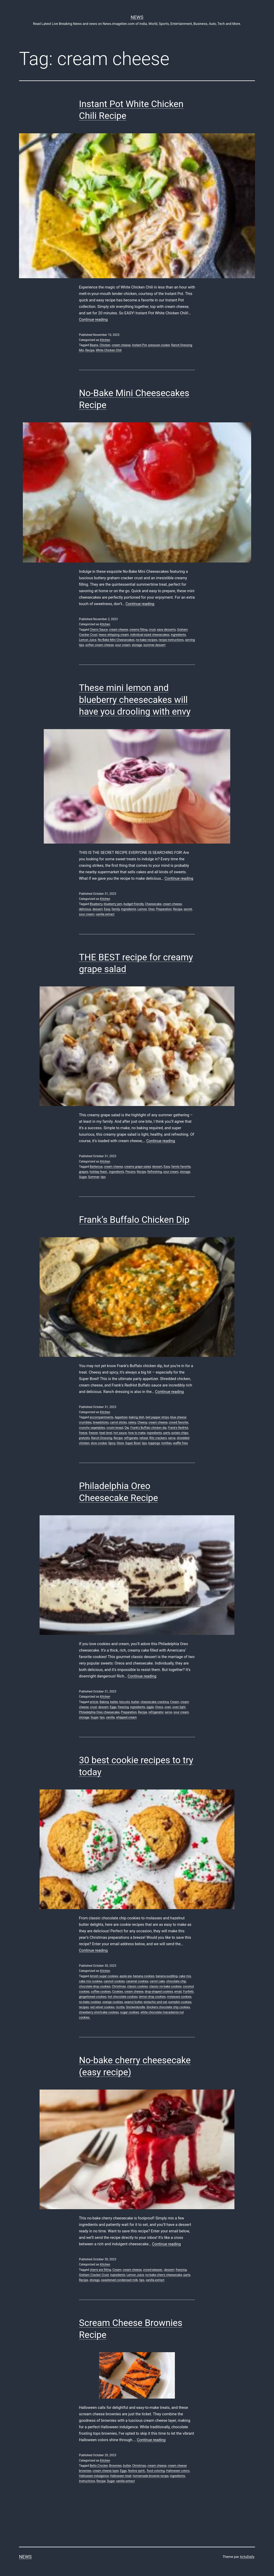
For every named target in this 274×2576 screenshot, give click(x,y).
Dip (127, 1427)
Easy (107, 909)
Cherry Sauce (99, 629)
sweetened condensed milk (119, 2280)
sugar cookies (129, 2012)
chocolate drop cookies (95, 1986)
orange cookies (112, 2002)
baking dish (136, 1417)
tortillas (166, 1443)
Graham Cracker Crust (94, 2275)
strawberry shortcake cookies (99, 2012)
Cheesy (142, 1422)
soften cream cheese (99, 645)
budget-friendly (133, 904)
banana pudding (167, 1976)
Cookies (117, 1991)
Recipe (89, 350)
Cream (174, 1702)
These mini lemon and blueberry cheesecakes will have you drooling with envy (135, 699)
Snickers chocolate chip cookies (168, 2007)
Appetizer (121, 1417)
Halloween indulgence (94, 2476)
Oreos (159, 1707)
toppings (154, 1443)
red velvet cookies (102, 2007)
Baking (104, 1702)
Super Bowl (132, 1443)
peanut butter (133, 2002)
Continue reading (93, 319)
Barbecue (96, 1166)
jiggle (150, 1707)
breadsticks (101, 1422)
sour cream (122, 645)
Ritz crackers (158, 1438)
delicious (85, 909)
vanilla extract (105, 914)
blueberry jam (113, 904)
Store (120, 1443)
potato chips (179, 1433)
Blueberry (96, 904)
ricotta (120, 2007)
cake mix (185, 1976)
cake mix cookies (90, 1981)
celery (132, 1422)
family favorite (181, 1166)
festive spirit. (136, 2471)
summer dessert (154, 645)
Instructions (87, 2481)
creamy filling (138, 629)
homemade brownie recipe (151, 2476)
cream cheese (121, 345)
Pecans (130, 1172)
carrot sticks (118, 1422)
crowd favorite (178, 1422)
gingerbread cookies (92, 1996)
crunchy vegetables (92, 1427)
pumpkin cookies (179, 2002)
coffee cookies (101, 1991)
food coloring (156, 2471)
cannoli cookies (114, 1981)
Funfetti (188, 1991)
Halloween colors (178, 2471)
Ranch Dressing (101, 1438)
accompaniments (101, 1417)
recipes (84, 2007)
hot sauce (120, 1433)
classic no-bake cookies (165, 1986)
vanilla (110, 1717)
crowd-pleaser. (153, 2270)
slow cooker (99, 1443)
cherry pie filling (100, 2270)
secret (188, 909)
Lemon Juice (87, 640)
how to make (136, 1433)
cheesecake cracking (154, 1702)
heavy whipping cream (114, 634)
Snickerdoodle (135, 2007)
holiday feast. (99, 1172)
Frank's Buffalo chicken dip (148, 1427)
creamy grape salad (137, 1166)
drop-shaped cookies (159, 1991)
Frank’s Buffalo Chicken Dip (134, 1219)
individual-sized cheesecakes (149, 634)
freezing (123, 1707)
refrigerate (131, 1438)
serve (171, 1438)
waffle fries (180, 1443)
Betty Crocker (99, 2465)
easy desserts (166, 629)
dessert (97, 909)
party (166, 1433)
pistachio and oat (155, 2002)
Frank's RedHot (178, 1427)
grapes (83, 1172)
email (178, 1991)
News (137, 17)
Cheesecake (153, 904)
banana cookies (143, 1976)
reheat (143, 1438)
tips (103, 1177)
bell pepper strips (157, 1417)
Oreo (151, 909)
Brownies (115, 2465)
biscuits (124, 1702)
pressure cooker (159, 345)
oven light (179, 1707)
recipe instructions (171, 640)
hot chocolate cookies (123, 1996)
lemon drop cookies (152, 1996)
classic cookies (137, 1986)
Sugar (83, 1177)
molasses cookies (179, 1996)
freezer (93, 1433)
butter (135, 1702)
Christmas (119, 1986)
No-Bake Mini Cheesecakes (116, 640)
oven (168, 1707)
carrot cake (157, 1981)
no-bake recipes (146, 640)
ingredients (178, 634)
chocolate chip (176, 1981)
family (116, 909)
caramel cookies (137, 1981)
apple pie (125, 1976)
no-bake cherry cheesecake (163, 2275)
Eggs (113, 1707)
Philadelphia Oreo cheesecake (99, 1712)
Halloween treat (120, 2476)
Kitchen (105, 340)
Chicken (105, 345)
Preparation (164, 909)
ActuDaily (247, 2557)
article (94, 1702)
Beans (94, 345)
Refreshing (154, 1172)
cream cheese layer (106, 2471)
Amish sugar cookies (104, 1976)
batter (114, 1702)
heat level (105, 1433)
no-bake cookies (90, 2002)
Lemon (142, 909)
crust (152, 629)
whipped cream (126, 1717)
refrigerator (155, 1712)
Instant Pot (139, 345)
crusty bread (114, 1427)
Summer (93, 1177)
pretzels (84, 1438)
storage (137, 645)
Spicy (111, 1443)
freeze (83, 1433)
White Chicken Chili (109, 350)
